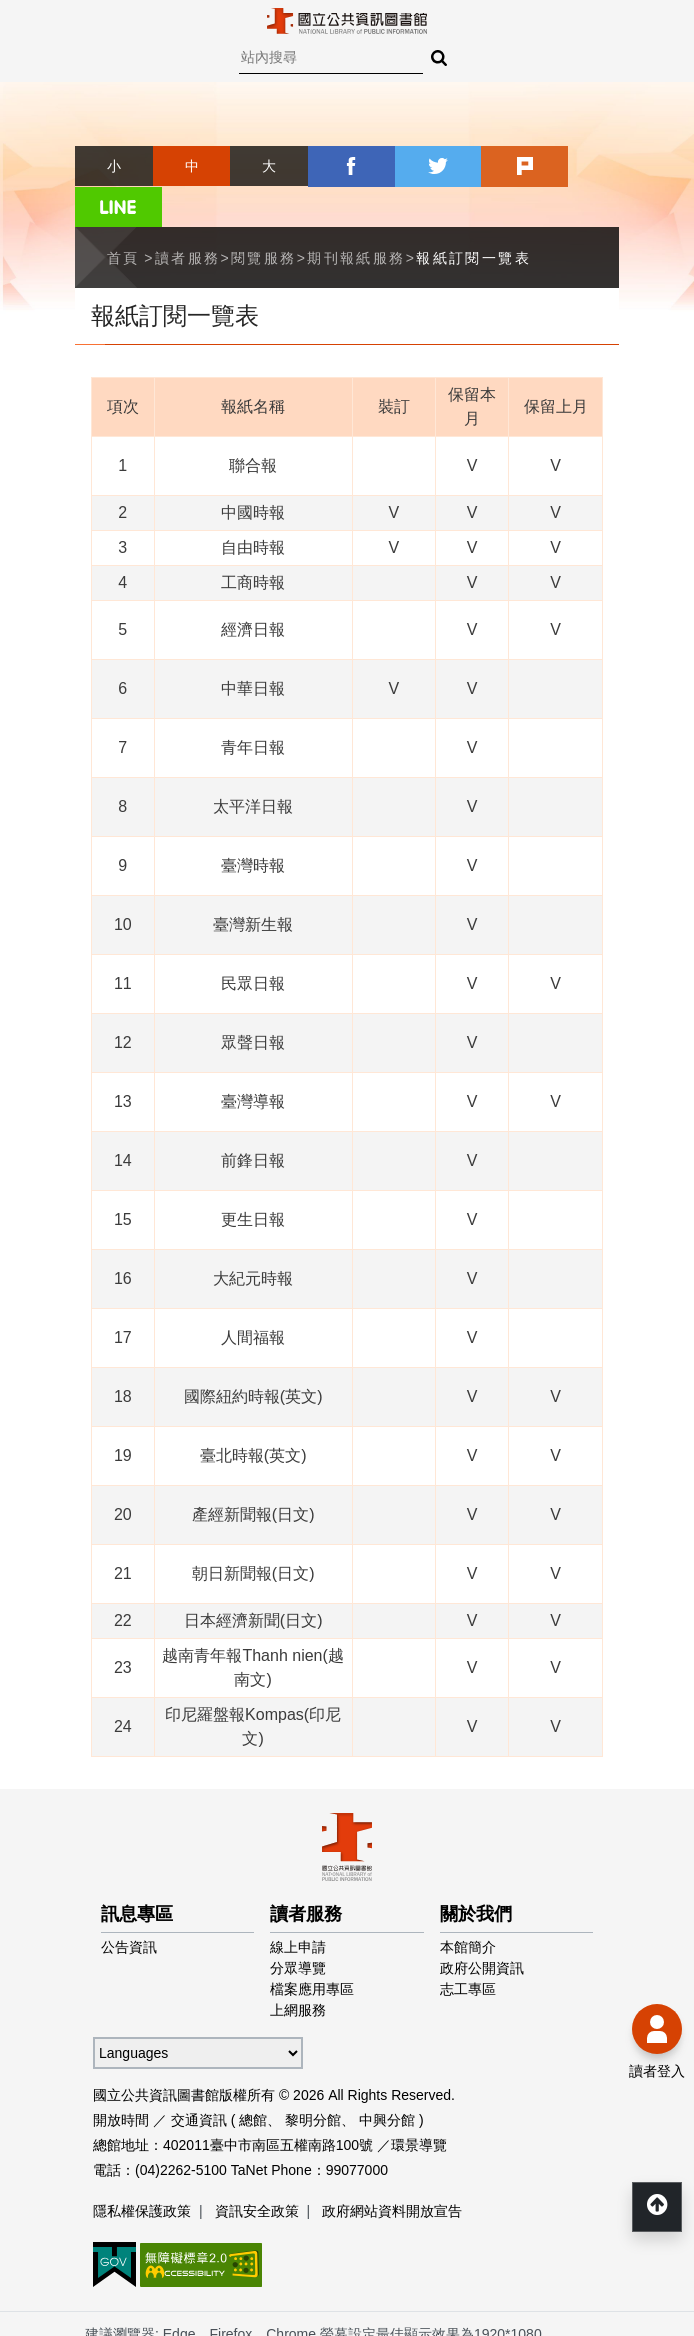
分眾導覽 (298, 1926)
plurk (503, 166)
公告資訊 (129, 1905)
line (580, 166)
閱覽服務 (264, 216)
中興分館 (387, 2078)
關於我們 (476, 1872)
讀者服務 (188, 216)
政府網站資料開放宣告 (392, 2169)
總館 (253, 2078)
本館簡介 (468, 1905)
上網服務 (298, 1968)
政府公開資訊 (482, 1926)
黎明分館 (313, 2078)
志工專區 (468, 1947)
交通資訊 (199, 2078)
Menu (30, 30)
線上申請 (298, 1905)
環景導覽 (419, 2103)
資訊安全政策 (257, 2169)
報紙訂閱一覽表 (473, 216)
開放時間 (121, 2078)
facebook (347, 166)
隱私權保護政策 (142, 2169)
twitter (425, 166)
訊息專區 (137, 1872)
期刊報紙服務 (356, 216)
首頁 (123, 216)
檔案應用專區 (312, 1947)
